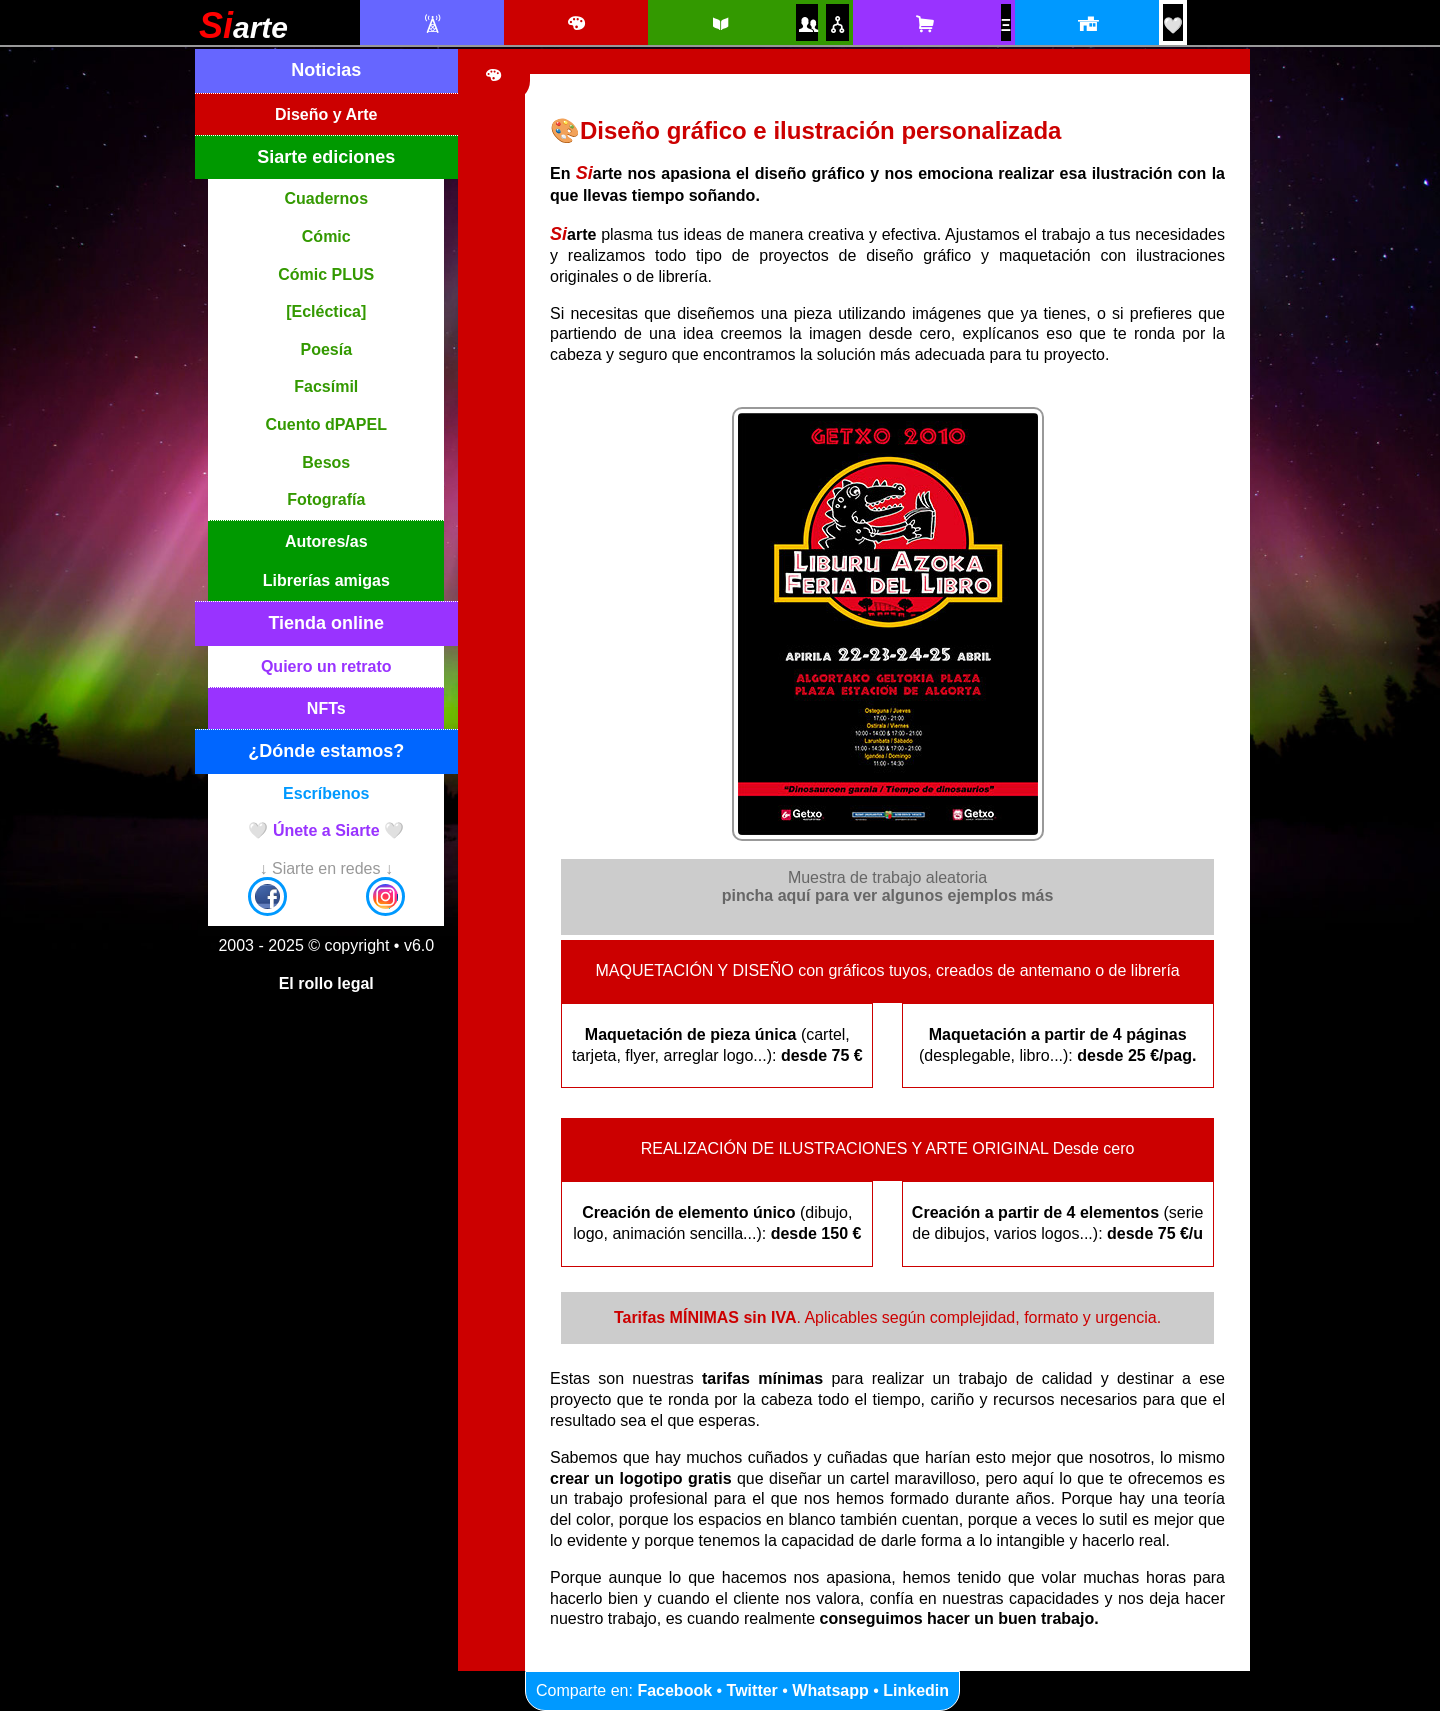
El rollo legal (326, 983)
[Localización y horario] (1086, 24)
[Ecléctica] (326, 311)
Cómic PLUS (326, 274)
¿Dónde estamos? (326, 751)
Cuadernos (326, 198)
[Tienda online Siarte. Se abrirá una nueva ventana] (924, 24)
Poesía (326, 349)
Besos (326, 462)
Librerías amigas (326, 580)
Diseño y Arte (326, 114)
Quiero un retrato (326, 666)
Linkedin (916, 1690)
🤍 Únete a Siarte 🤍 (326, 830)
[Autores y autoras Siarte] (807, 24)
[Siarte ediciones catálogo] (719, 24)
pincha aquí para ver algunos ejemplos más (888, 895)
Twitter (752, 1690)
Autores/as (326, 541)
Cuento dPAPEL (326, 424)
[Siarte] (243, 32)
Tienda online (326, 623)
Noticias (326, 70)
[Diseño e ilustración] (575, 24)
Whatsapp (830, 1690)
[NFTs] (1006, 25)
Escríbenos (326, 793)
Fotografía (326, 499)
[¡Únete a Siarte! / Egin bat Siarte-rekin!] (1173, 25)
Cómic (326, 236)
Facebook (674, 1690)
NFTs (326, 708)
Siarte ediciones (326, 157)
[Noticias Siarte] (431, 24)
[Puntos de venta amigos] (837, 24)
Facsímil (326, 386)
